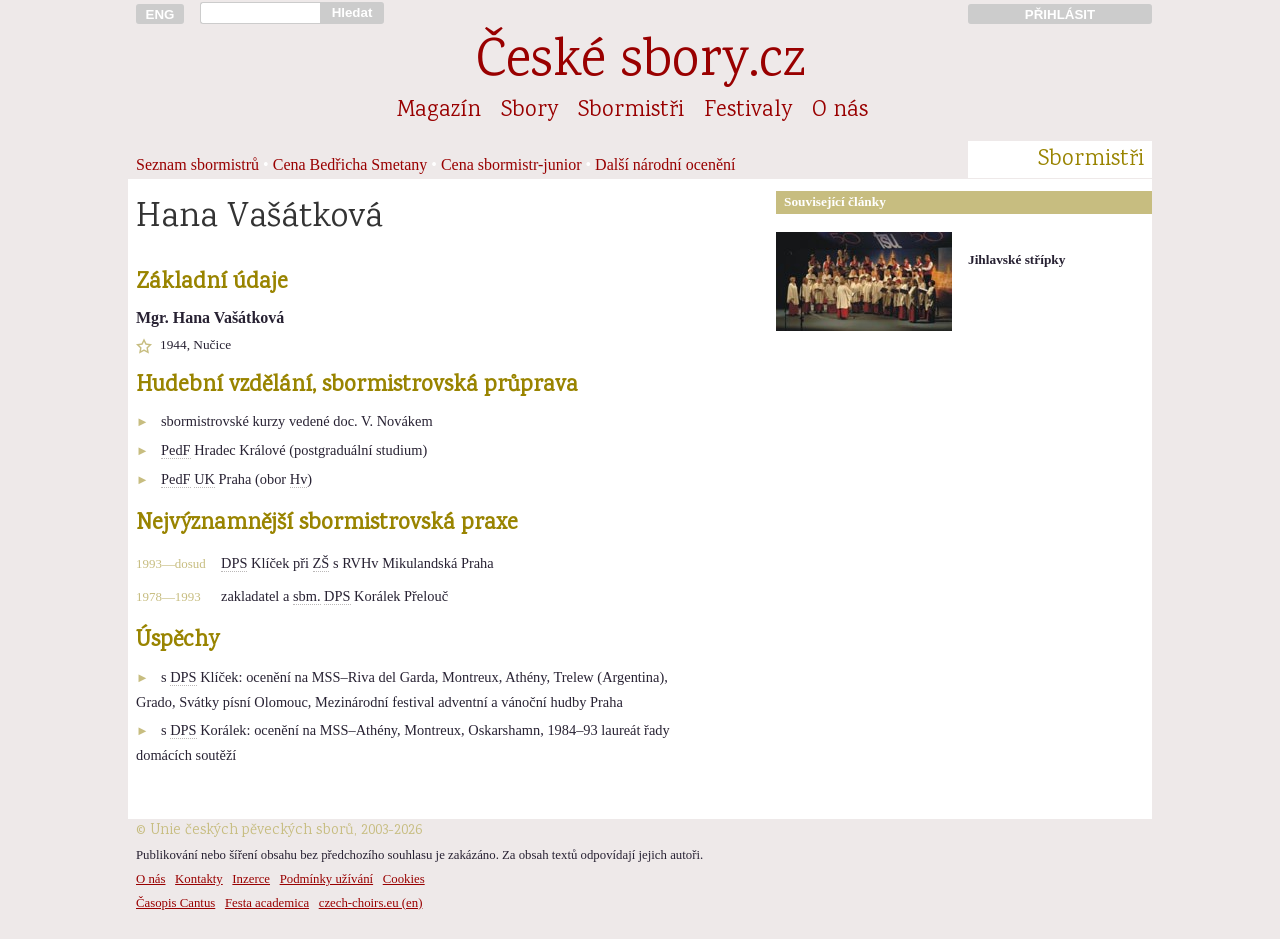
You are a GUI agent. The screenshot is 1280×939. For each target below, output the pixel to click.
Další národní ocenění (665, 164)
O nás (840, 111)
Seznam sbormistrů (197, 164)
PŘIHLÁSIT (1060, 14)
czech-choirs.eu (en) (371, 903)
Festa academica (267, 903)
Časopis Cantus (175, 903)
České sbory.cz (640, 63)
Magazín (439, 111)
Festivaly (748, 111)
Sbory (529, 111)
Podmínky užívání (326, 879)
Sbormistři (631, 111)
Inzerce (251, 879)
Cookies (404, 879)
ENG (160, 14)
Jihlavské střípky (1016, 259)
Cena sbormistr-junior (511, 164)
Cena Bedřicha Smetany (350, 164)
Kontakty (199, 879)
